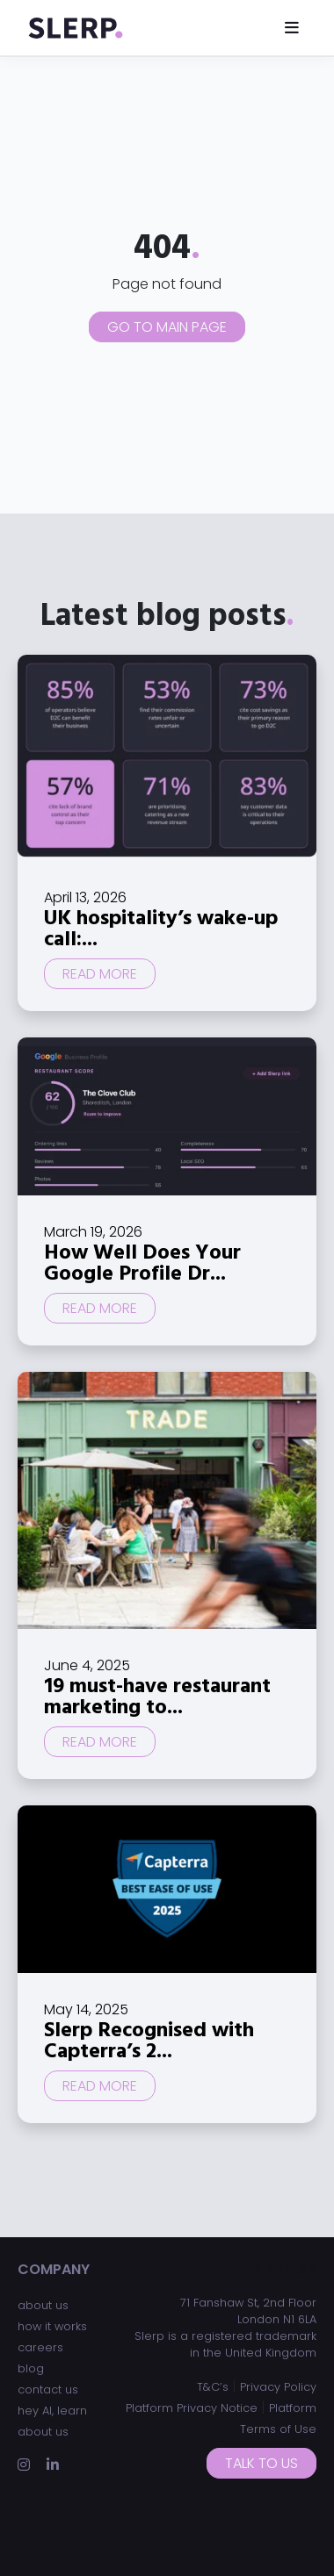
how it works (52, 2326)
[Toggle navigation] (292, 28)
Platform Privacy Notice (192, 2407)
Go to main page (167, 327)
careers (40, 2347)
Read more (99, 974)
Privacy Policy (278, 2386)
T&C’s (213, 2386)
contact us (48, 2389)
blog (31, 2368)
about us (43, 2305)
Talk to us (261, 2463)
